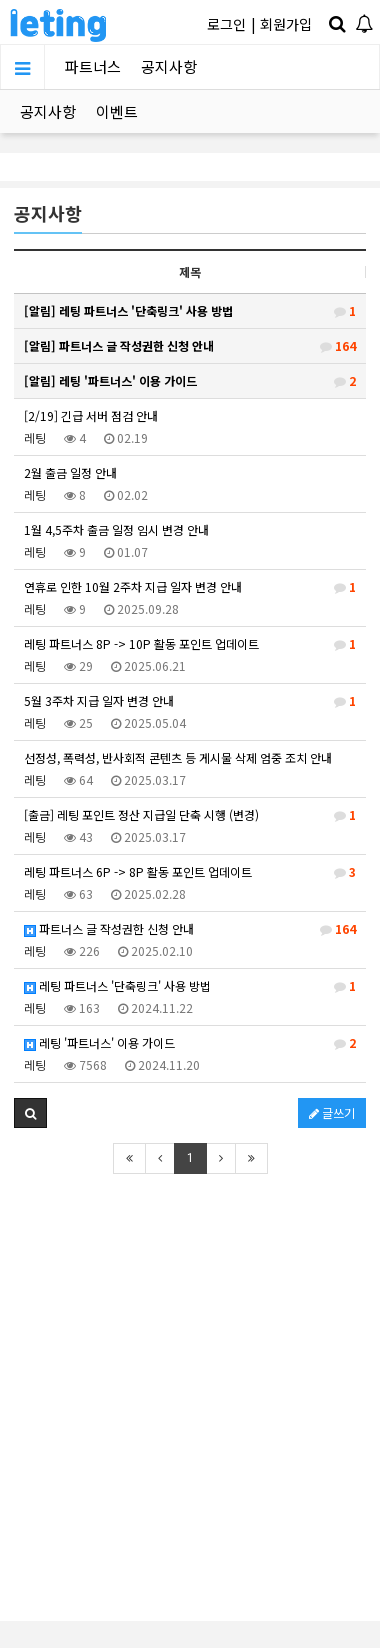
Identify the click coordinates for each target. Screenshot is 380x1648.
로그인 (226, 24)
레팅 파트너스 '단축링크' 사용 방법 (190, 986)
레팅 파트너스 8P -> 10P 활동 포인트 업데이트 (190, 644)
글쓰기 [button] (332, 1112)
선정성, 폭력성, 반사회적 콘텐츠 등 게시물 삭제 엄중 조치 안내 (178, 757)
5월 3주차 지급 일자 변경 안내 (190, 701)
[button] (30, 1113)
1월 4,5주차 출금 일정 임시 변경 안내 (116, 529)
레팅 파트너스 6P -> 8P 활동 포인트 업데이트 (190, 872)
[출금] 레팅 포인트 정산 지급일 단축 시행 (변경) (190, 815)
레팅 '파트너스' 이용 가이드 (190, 1043)
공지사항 (169, 66)
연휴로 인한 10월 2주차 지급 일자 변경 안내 (190, 587)
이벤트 (117, 111)
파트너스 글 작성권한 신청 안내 (190, 929)
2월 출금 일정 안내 (70, 472)
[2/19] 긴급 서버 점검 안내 (91, 415)
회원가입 (286, 24)
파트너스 (93, 66)
